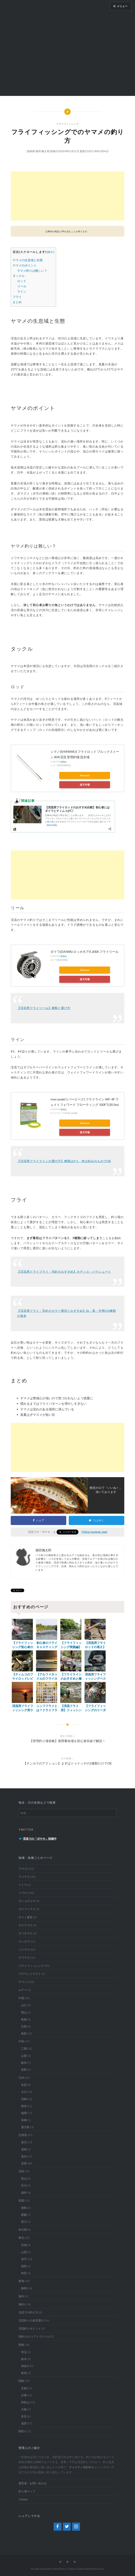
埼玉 (24, 2351)
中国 (21, 1998)
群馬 (24, 2373)
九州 (21, 2077)
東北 (21, 2237)
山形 (24, 2251)
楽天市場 (85, 784)
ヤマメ (22, 1981)
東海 (21, 2281)
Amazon (84, 775)
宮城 (24, 2244)
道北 (24, 2142)
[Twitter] (67, 2527)
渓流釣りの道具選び (31, 2320)
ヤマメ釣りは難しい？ (32, 270)
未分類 (22, 2229)
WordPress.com (95, 2568)
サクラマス (25, 1925)
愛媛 (24, 2214)
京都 (24, 2388)
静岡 (24, 2288)
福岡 (24, 2112)
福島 (24, 2265)
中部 (21, 2041)
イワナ (22, 1892)
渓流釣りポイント (29, 2328)
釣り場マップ (26, 2491)
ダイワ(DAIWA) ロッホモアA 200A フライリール (84, 951)
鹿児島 (25, 2126)
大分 (24, 2091)
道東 (24, 2163)
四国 (21, 2200)
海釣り (22, 2304)
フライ (17, 297)
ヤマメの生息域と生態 (28, 260)
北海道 (22, 2134)
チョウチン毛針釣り (81, 2467)
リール (21, 286)
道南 (24, 2149)
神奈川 (25, 2365)
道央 (24, 2156)
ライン (21, 291)
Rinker (63, 761)
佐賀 (24, 2084)
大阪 (24, 2409)
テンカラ (24, 1941)
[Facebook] (58, 2527)
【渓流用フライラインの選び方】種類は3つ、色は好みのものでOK (64, 1161)
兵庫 (24, 2395)
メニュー (122, 6)
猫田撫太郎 (43, 151)
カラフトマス (26, 1909)
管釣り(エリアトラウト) (33, 2336)
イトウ (22, 1884)
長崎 (24, 2119)
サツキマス (25, 1933)
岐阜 (24, 2062)
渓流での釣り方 (28, 2312)
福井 (24, 2192)
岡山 (24, 2012)
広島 (24, 2026)
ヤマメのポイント (25, 265)
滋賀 (24, 2423)
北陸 (21, 2171)
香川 (24, 2221)
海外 (21, 2296)
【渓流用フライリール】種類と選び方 (43, 1008)
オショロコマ (26, 1900)
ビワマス (24, 1957)
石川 (24, 2185)
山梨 (24, 2055)
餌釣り (22, 2431)
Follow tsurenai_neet (94, 1531)
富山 (24, 2178)
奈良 (24, 2416)
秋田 (24, 2273)
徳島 (24, 2207)
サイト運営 (25, 1917)
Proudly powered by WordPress (48, 2568)
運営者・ (24, 2483)
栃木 (24, 2358)
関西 (21, 2380)
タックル (19, 276)
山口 (24, 2005)
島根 (24, 2019)
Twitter (23, 2499)
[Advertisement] (67, 196)
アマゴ (22, 1868)
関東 (21, 2344)
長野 (24, 2069)
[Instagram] (76, 2527)
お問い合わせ (38, 2483)
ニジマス (24, 1949)
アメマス (24, 1876)
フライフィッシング (67, 123)
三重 (24, 2048)
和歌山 (25, 2402)
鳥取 (24, 2033)
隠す (50, 251)
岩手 (24, 2258)
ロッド (21, 281)
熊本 (24, 2105)
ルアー (22, 1989)
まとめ (17, 302)
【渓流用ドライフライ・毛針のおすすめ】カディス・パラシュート (64, 1271)
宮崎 (24, 2098)
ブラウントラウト (29, 1973)
